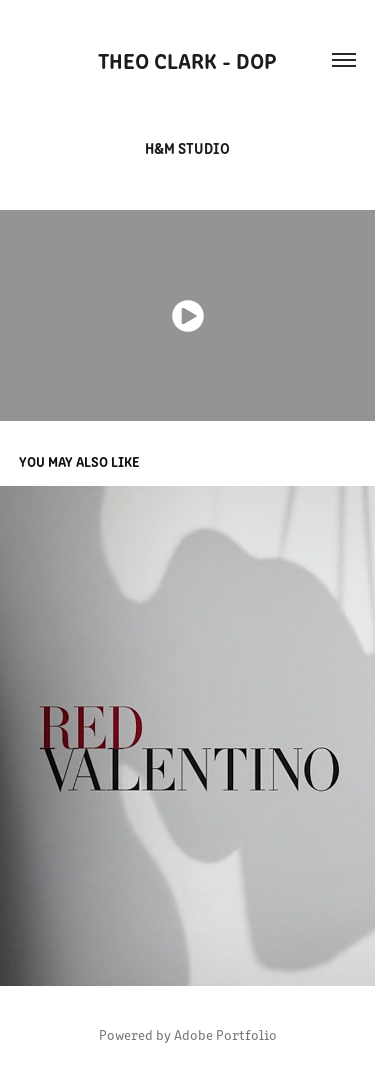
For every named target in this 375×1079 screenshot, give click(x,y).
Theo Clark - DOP (187, 59)
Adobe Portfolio (225, 1034)
